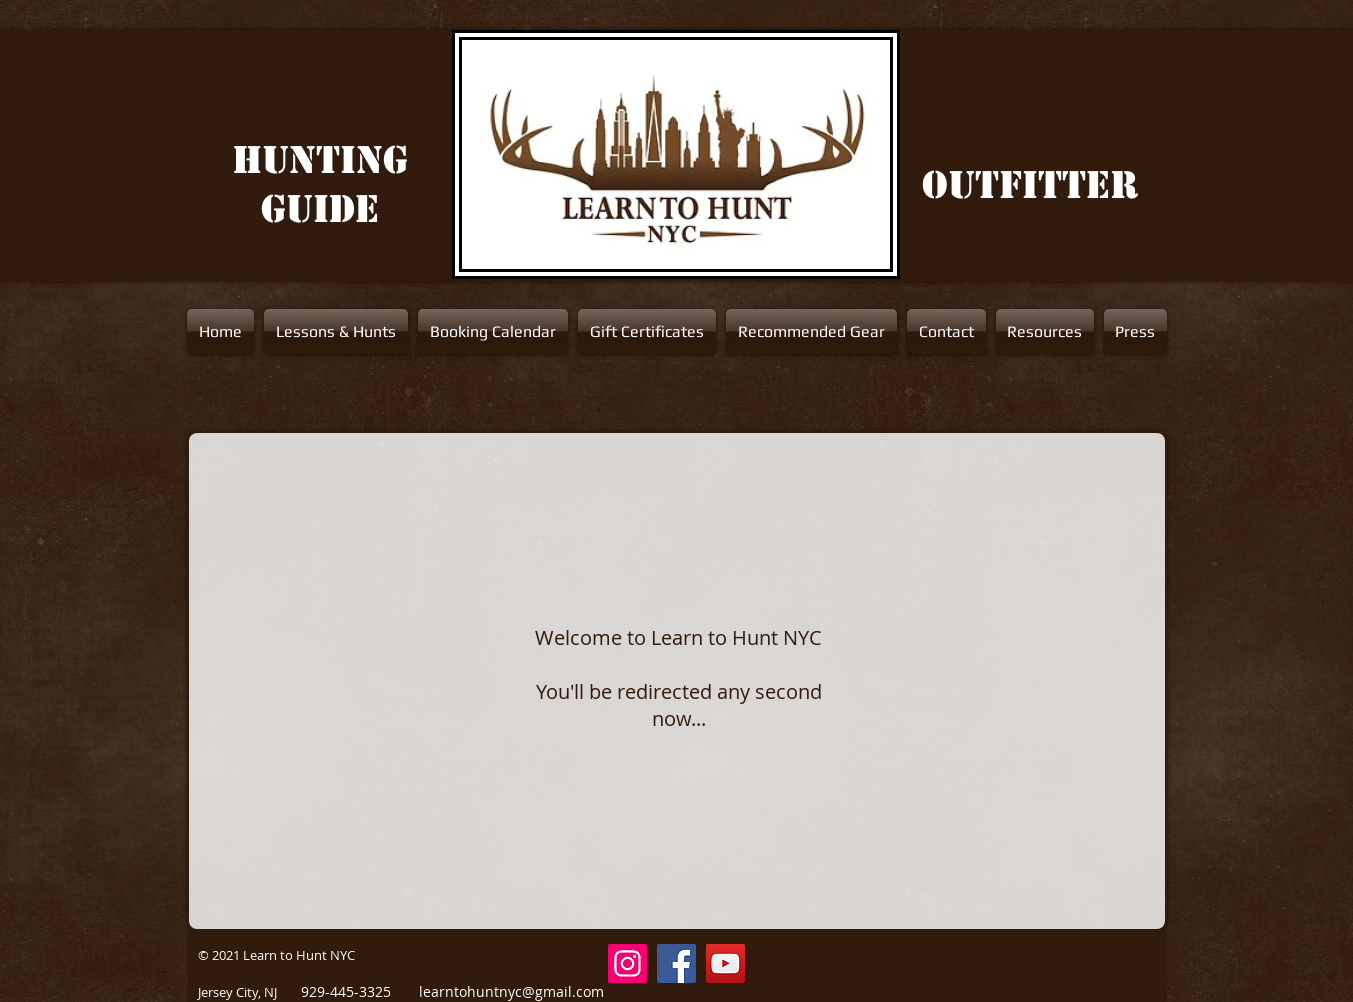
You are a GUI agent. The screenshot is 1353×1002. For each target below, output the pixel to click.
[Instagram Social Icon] (627, 963)
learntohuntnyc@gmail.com (511, 991)
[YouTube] (725, 963)
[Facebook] (676, 963)
